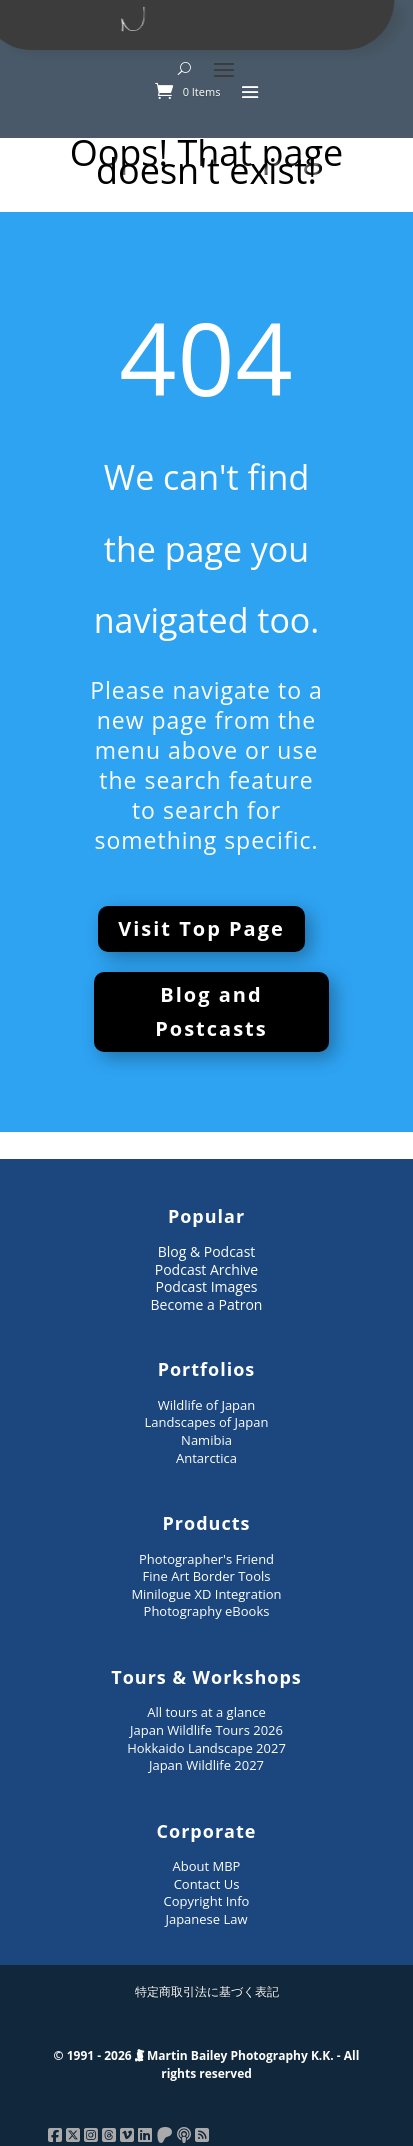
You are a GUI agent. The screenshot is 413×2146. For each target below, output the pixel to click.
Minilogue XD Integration (206, 1594)
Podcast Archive (206, 1269)
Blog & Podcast (207, 1251)
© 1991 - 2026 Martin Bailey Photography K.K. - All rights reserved (207, 2064)
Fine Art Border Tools (207, 1576)
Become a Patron (207, 1304)
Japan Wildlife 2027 (206, 1765)
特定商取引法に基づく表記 (207, 1991)
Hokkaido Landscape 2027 (206, 1748)
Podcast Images (207, 1286)
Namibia (206, 1440)
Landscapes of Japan (207, 1422)
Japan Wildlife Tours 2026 (206, 1730)
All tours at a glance (206, 1712)
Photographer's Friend (206, 1559)
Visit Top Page (201, 928)
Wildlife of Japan (207, 1405)
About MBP (207, 1866)
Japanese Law (206, 1919)
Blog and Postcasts (211, 1011)
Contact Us (207, 1884)
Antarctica (206, 1458)
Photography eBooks (207, 1611)
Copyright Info (207, 1901)
